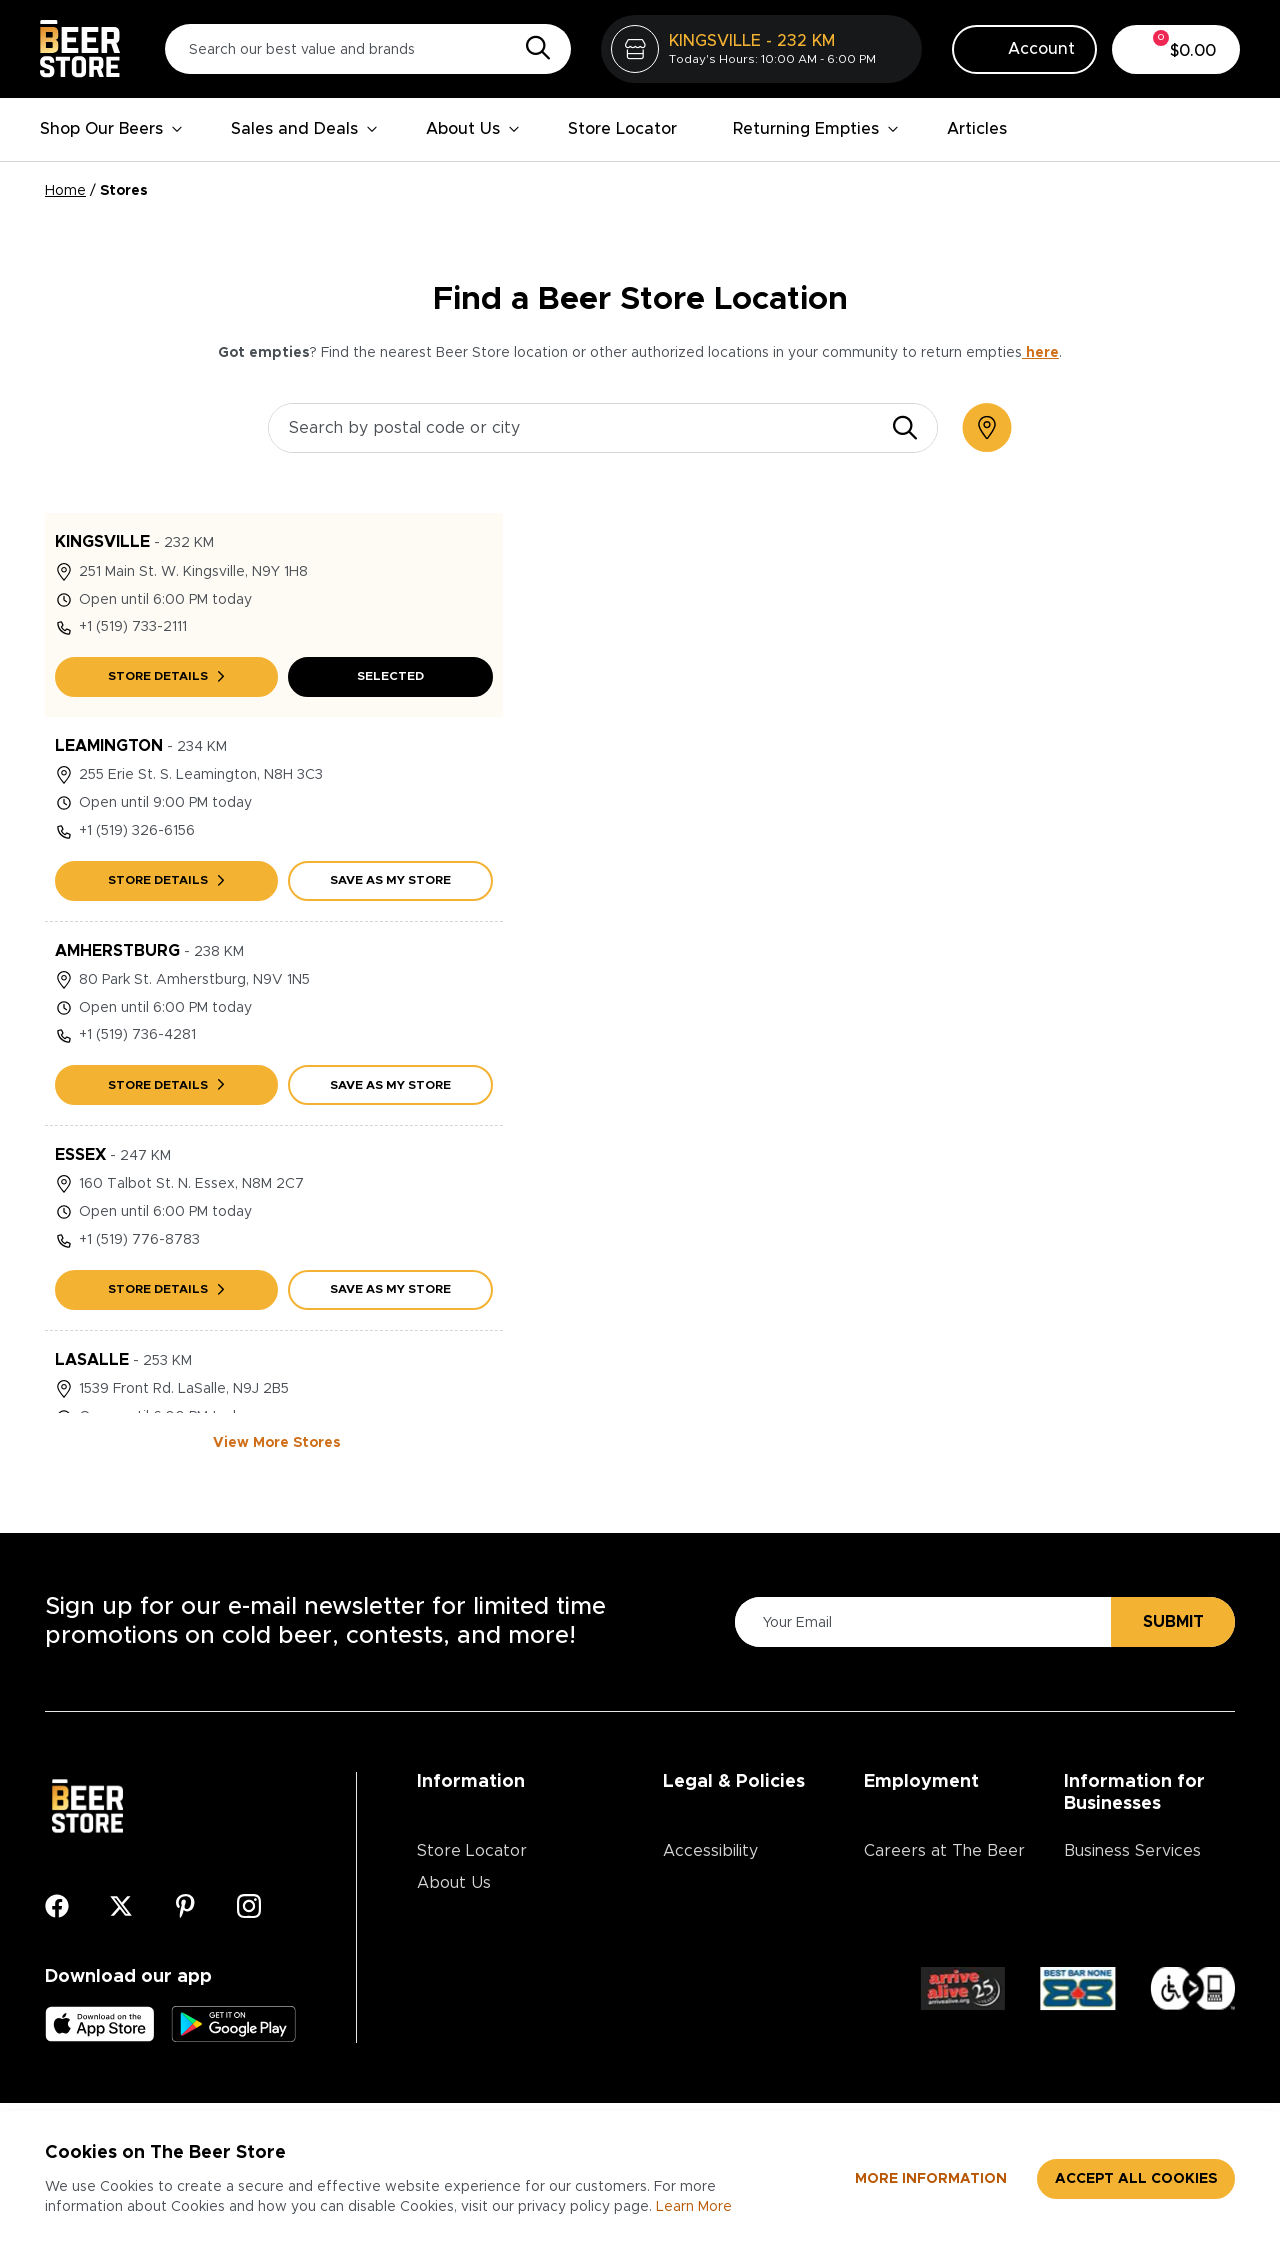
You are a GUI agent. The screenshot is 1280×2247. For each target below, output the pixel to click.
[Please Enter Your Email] (920, 1622)
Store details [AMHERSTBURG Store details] (166, 1085)
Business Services (1132, 1851)
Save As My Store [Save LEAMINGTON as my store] (390, 880)
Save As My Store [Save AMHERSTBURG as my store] (390, 1085)
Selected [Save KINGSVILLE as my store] (390, 676)
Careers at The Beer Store (944, 1867)
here (1040, 353)
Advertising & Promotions (1115, 1899)
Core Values (911, 1947)
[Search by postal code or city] (603, 428)
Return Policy (713, 1947)
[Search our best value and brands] (368, 49)
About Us (473, 129)
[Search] (533, 49)
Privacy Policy (715, 1883)
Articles (977, 129)
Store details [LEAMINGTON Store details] (166, 880)
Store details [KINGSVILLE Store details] (166, 676)
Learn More (694, 2207)
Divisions (896, 1915)
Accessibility (710, 1851)
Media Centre (469, 1979)
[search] (905, 428)
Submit (1173, 1622)
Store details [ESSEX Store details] (166, 1289)
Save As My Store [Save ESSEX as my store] (390, 1289)
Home (65, 191)
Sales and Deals (304, 129)
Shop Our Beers (111, 129)
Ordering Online (477, 2011)
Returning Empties (816, 129)
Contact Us (460, 1947)
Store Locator (622, 129)
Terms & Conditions (738, 1915)
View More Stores (277, 1443)
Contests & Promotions (506, 1915)
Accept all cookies (1136, 2179)
